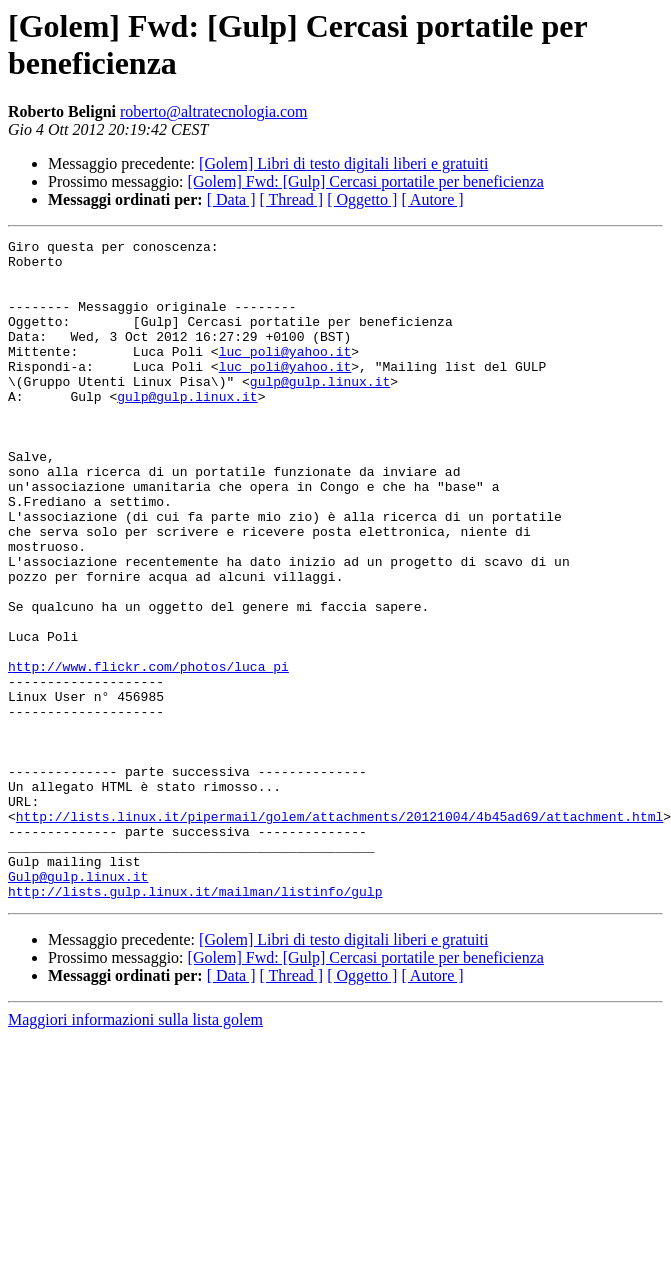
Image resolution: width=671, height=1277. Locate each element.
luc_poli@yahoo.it (285, 375)
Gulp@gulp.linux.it (78, 1005)
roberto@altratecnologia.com (214, 111)
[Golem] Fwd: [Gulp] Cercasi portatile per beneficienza (366, 181)
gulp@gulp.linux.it (320, 411)
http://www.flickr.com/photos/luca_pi (148, 753)
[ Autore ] (432, 199)
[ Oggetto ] (362, 199)
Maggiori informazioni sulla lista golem (135, 1151)
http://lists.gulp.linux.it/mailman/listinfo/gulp (195, 1023)
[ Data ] (231, 199)
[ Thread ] (292, 199)
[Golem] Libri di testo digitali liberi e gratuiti (343, 163)
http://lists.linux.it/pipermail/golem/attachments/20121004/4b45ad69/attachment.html (339, 933)
